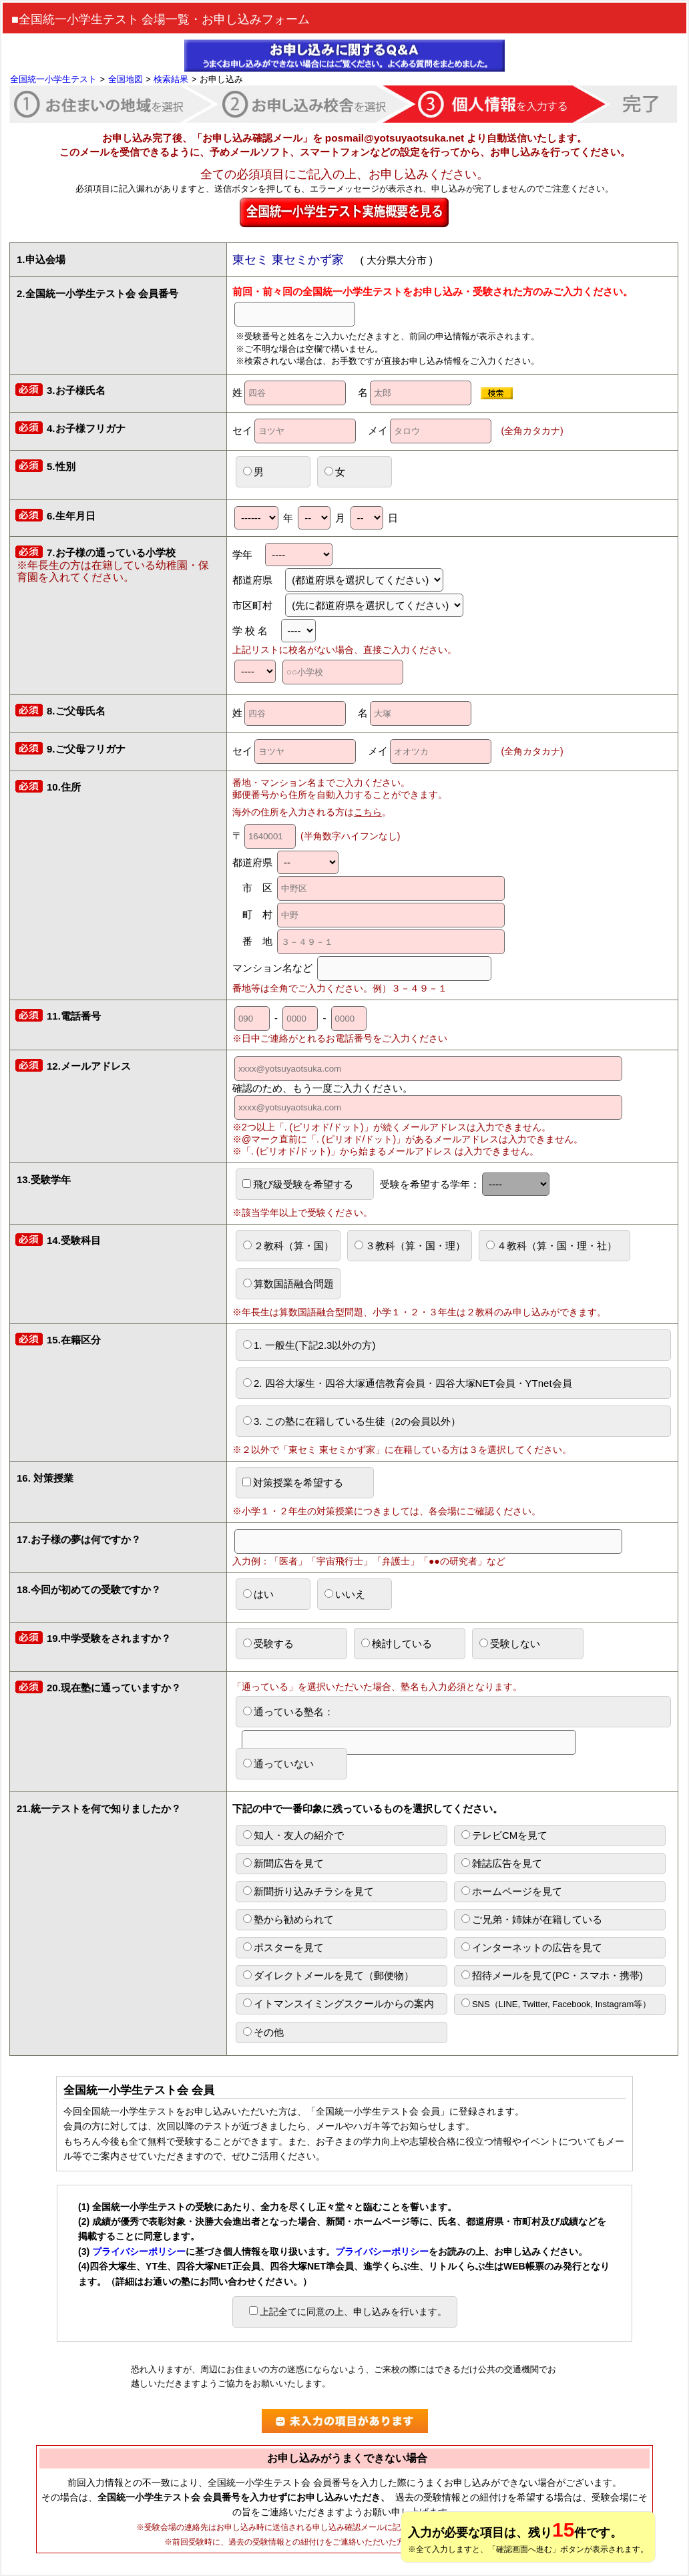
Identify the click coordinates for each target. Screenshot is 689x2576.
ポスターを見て (283, 1947)
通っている (409, 1716)
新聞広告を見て (283, 1863)
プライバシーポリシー (139, 2251)
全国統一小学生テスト (53, 79)
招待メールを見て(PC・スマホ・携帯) (552, 1975)
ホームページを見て (511, 1891)
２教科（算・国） (288, 1245)
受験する (268, 1643)
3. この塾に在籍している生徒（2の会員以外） (352, 1421)
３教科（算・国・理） (410, 1245)
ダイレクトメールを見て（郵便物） (328, 1975)
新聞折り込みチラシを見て (308, 1891)
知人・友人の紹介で (293, 1835)
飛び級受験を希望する (297, 1184)
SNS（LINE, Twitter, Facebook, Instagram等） (556, 2003)
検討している (396, 1643)
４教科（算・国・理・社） (551, 1245)
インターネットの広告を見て (531, 1947)
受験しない (509, 1643)
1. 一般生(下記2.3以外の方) (309, 1345)
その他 (263, 2032)
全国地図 (125, 79)
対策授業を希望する (292, 1482)
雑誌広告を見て (501, 1863)
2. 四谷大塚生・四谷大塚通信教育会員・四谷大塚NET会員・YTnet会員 (407, 1383)
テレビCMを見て (504, 1835)
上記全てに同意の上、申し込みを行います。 (348, 2311)
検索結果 (171, 79)
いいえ (344, 1594)
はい (258, 1594)
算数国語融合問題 (288, 1283)
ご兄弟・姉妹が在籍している (531, 1919)
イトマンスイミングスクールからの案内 (338, 2003)
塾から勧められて (288, 1919)
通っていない (278, 1763)
